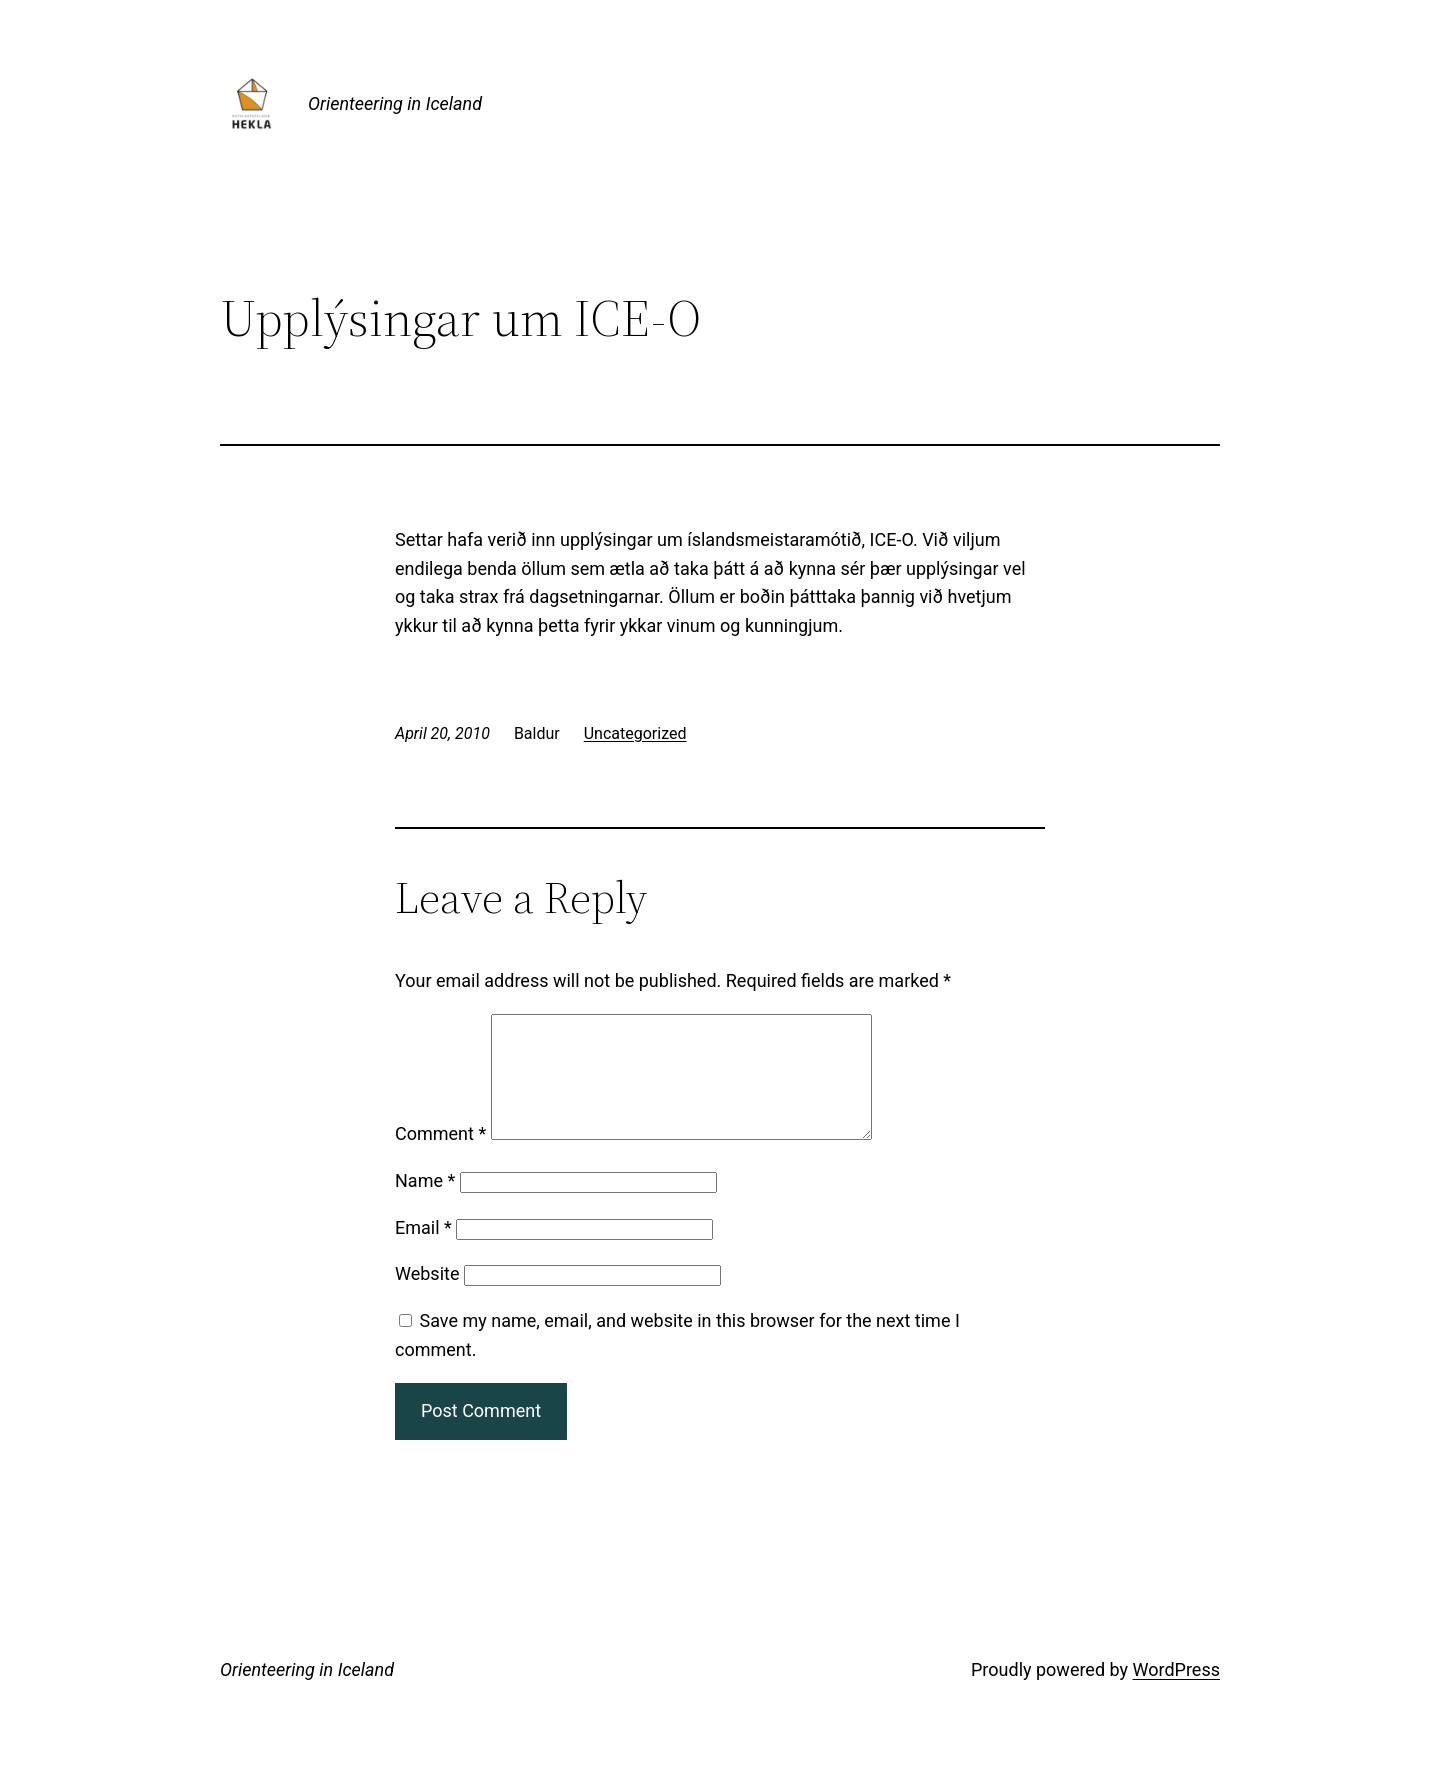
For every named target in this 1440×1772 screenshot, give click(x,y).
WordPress (1176, 1693)
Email (423, 1251)
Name (425, 1204)
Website (427, 1297)
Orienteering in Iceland (395, 103)
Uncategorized (635, 733)
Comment (440, 1157)
